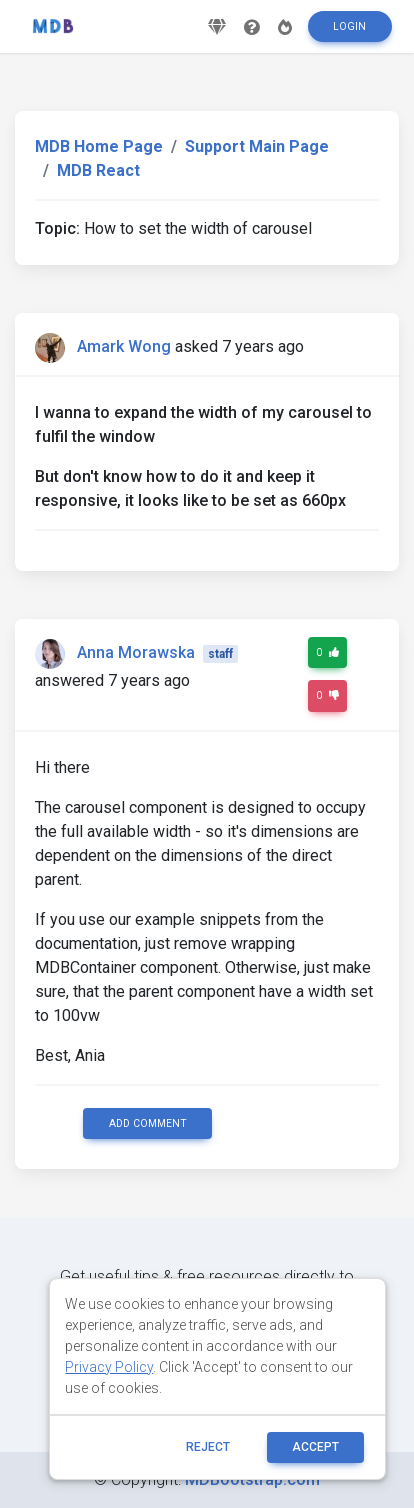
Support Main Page (257, 146)
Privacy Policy (109, 1367)
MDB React (98, 170)
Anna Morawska (136, 652)
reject (208, 1447)
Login (349, 26)
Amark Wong (124, 346)
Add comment (148, 1123)
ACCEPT (315, 1447)
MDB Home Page (99, 146)
